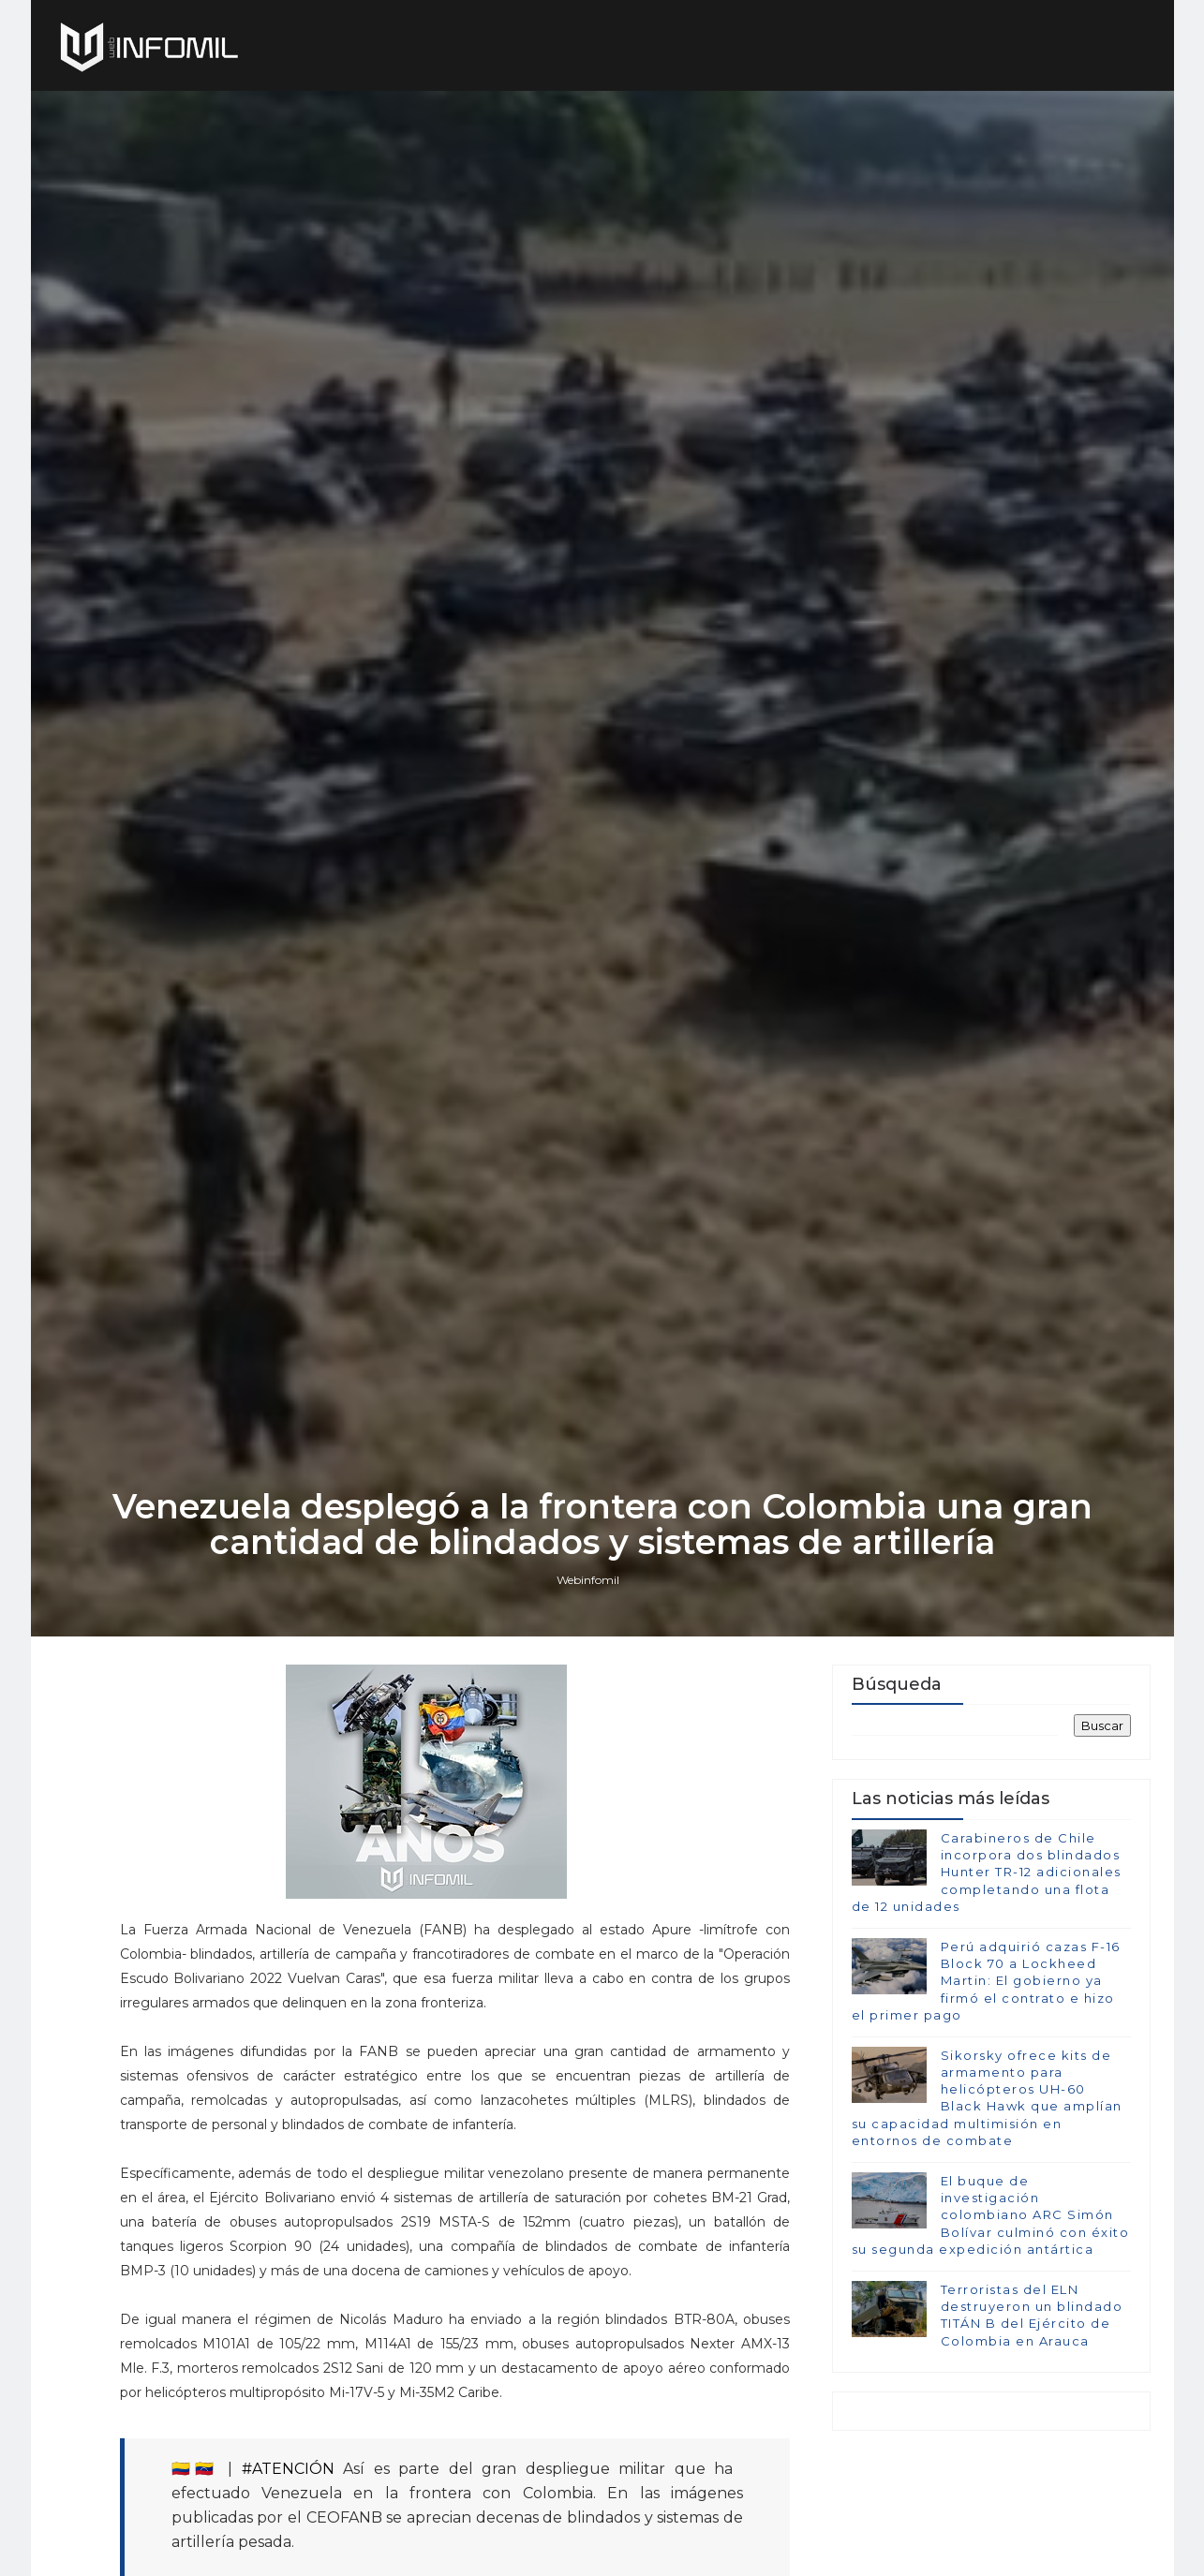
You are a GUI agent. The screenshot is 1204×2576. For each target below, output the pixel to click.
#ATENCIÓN (288, 2469)
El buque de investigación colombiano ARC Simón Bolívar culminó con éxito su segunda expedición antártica (991, 2215)
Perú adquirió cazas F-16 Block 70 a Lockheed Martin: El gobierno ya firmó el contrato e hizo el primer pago (986, 1980)
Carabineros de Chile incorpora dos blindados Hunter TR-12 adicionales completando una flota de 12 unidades (987, 1872)
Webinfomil (588, 1580)
